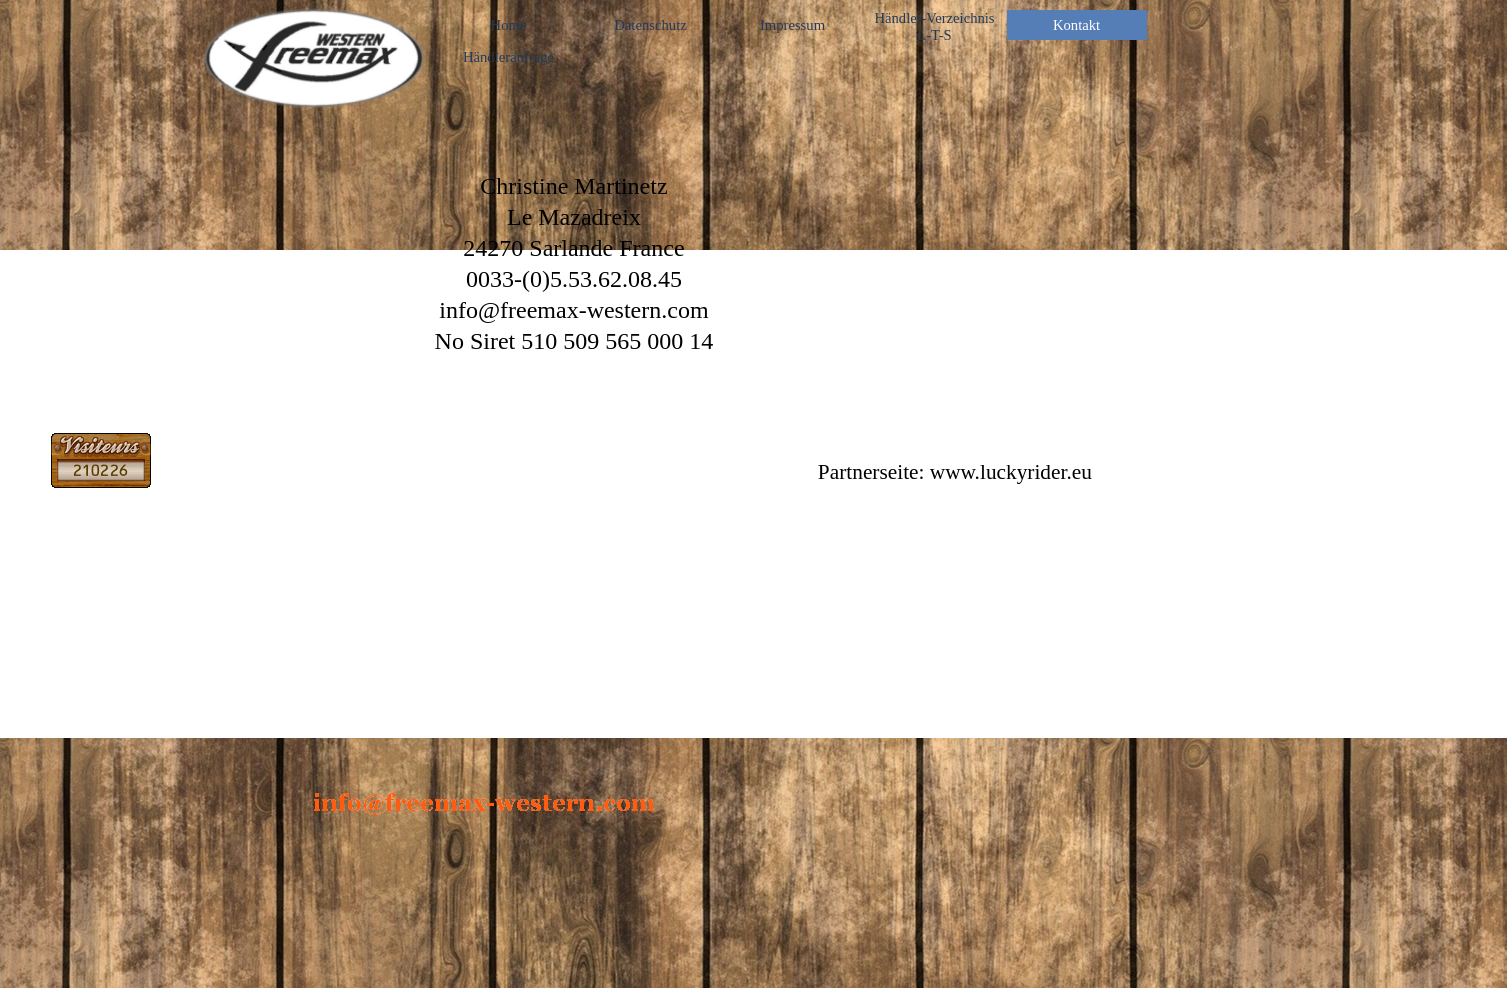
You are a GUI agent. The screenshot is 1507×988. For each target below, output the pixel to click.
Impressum (792, 25)
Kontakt (1076, 25)
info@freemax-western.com (573, 310)
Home (509, 25)
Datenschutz (650, 25)
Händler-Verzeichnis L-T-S (934, 26)
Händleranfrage (508, 57)
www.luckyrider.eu (1011, 472)
